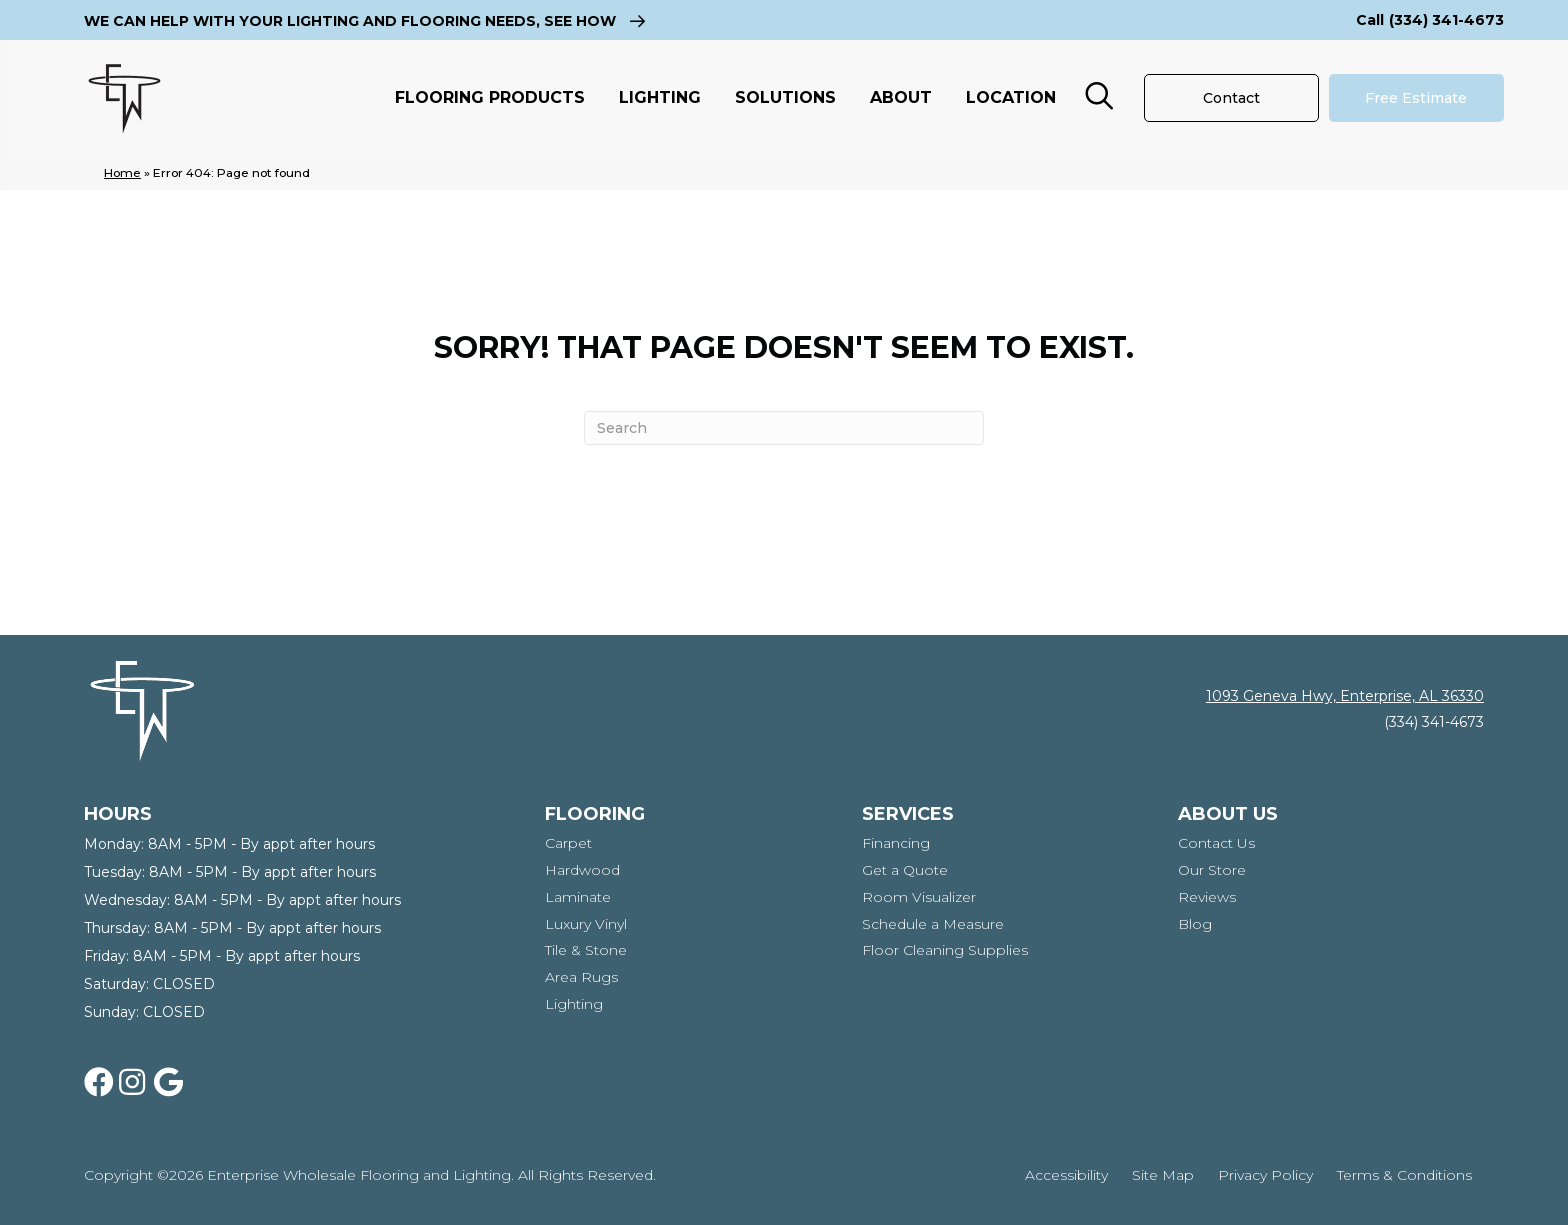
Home (122, 172)
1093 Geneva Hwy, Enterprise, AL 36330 (1345, 696)
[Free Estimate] (1416, 98)
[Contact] (1231, 98)
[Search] (784, 428)
